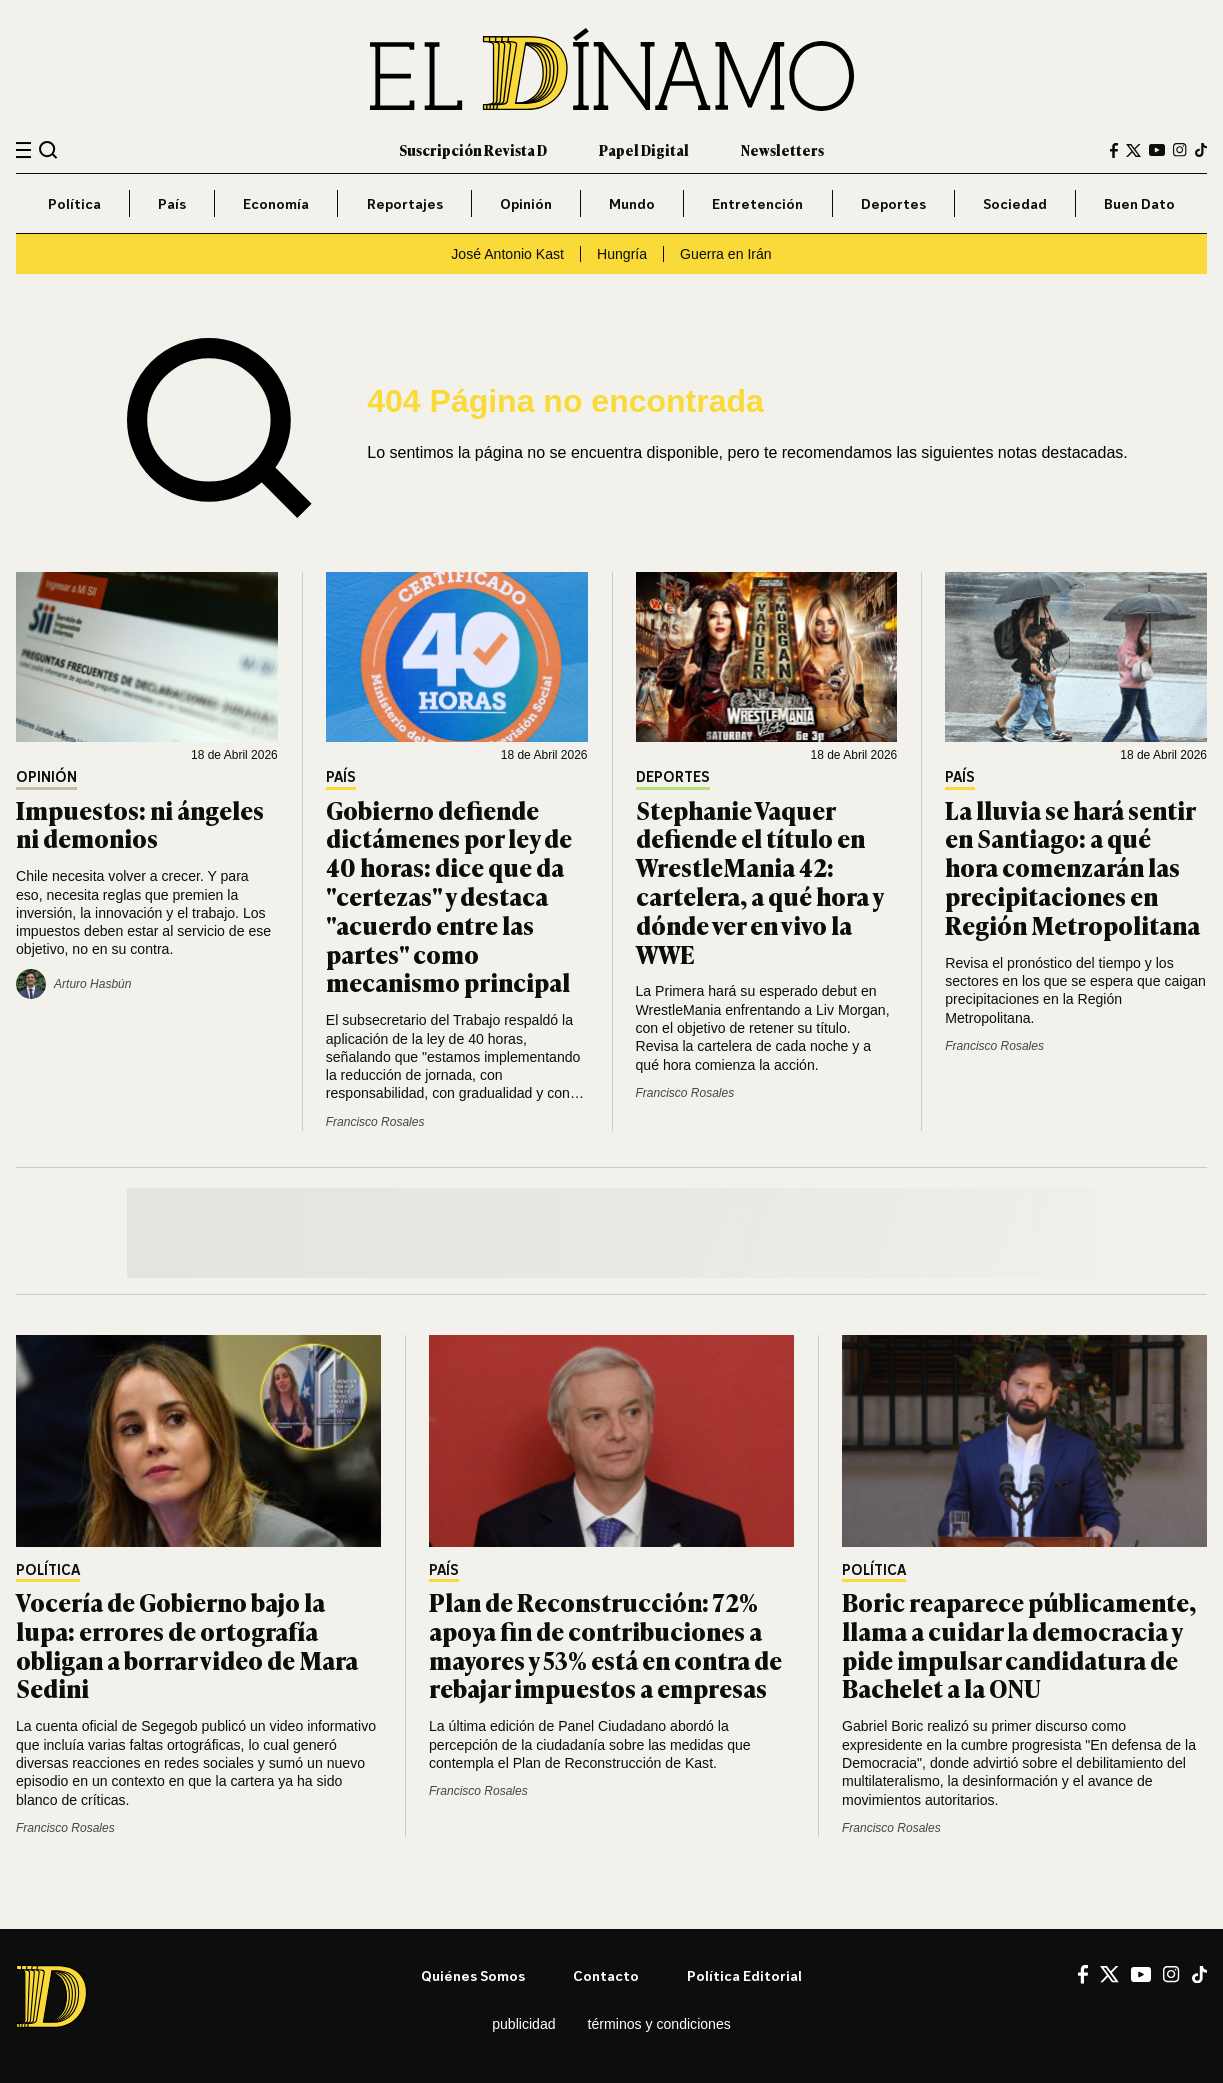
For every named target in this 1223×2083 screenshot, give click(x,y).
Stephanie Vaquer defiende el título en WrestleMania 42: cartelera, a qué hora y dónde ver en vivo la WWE (759, 881)
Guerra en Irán (726, 254)
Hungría (622, 254)
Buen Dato (1139, 203)
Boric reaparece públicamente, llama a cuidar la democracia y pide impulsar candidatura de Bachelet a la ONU (1019, 1644)
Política (74, 203)
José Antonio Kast (507, 254)
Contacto (606, 1975)
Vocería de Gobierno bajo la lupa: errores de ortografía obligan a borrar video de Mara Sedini (187, 1644)
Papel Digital (644, 149)
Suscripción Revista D (473, 149)
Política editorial (744, 1975)
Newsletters (782, 149)
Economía (276, 203)
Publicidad (523, 2024)
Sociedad (1015, 203)
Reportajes (405, 203)
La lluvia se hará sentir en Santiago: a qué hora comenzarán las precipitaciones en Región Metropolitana (1072, 867)
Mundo (632, 203)
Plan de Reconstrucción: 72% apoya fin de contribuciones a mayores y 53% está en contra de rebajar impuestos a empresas (605, 1644)
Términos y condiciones (659, 2024)
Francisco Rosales (375, 1122)
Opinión (526, 203)
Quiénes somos (473, 1975)
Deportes (893, 203)
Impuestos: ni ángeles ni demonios (140, 824)
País (172, 203)
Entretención (757, 203)
